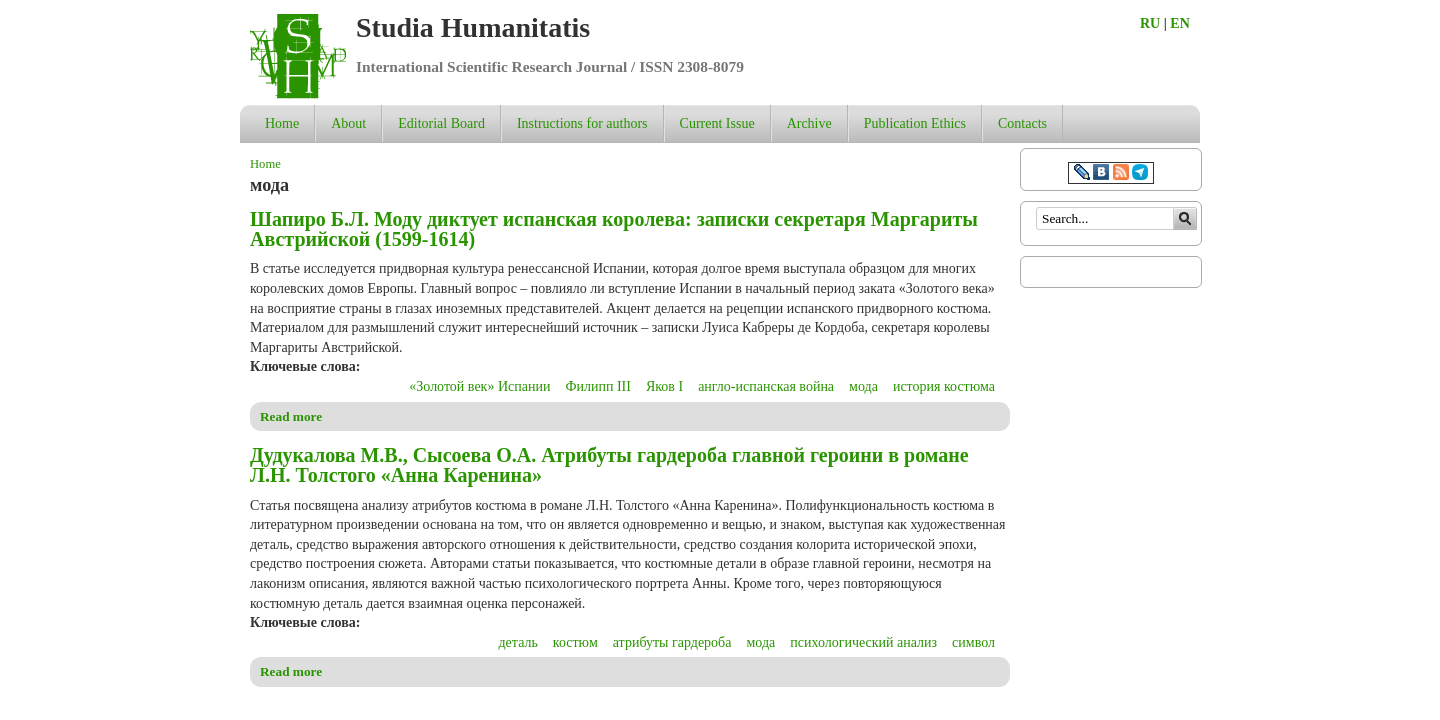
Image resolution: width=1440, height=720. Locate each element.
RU (1150, 23)
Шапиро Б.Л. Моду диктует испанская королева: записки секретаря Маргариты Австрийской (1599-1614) (614, 229)
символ (973, 642)
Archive (809, 123)
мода (863, 386)
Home (282, 123)
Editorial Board (441, 123)
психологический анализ (863, 642)
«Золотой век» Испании (479, 386)
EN (1179, 23)
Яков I (664, 386)
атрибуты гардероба (672, 642)
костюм (575, 642)
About (348, 123)
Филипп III (598, 386)
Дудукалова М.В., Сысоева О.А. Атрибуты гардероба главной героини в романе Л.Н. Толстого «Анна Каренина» (609, 465)
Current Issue (717, 123)
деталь (518, 642)
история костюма (944, 386)
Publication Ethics (915, 123)
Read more (291, 416)
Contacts (1022, 123)
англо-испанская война (766, 386)
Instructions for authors (582, 123)
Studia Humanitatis (473, 27)
